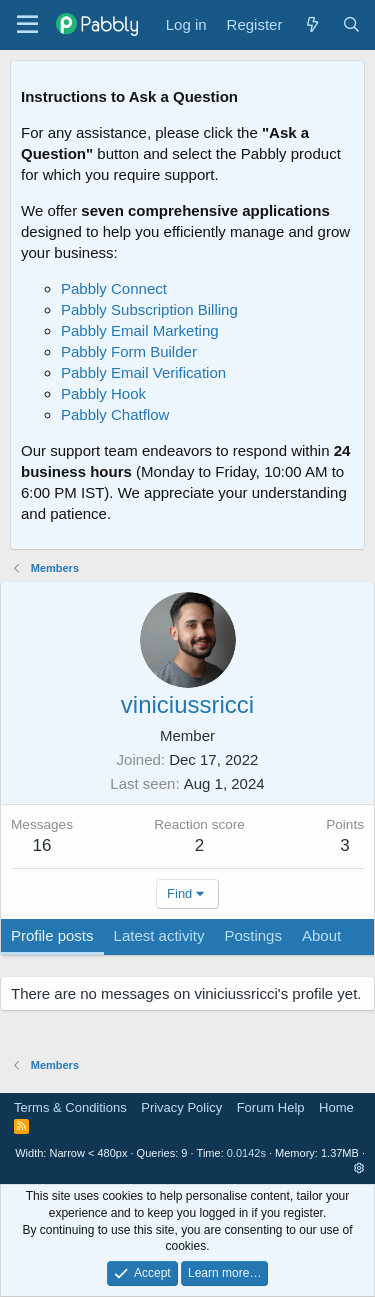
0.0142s (246, 1153)
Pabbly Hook (103, 393)
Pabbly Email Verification (143, 372)
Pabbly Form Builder (129, 351)
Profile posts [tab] (52, 935)
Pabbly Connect (114, 288)
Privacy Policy (181, 1107)
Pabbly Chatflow (115, 414)
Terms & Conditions (70, 1107)
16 (42, 845)
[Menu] (27, 25)
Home (336, 1107)
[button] (359, 1168)
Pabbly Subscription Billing (149, 309)
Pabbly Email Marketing (140, 330)
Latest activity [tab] (159, 935)
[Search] (351, 24)
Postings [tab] (253, 935)
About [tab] (321, 935)
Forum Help (271, 1107)
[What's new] (311, 24)
